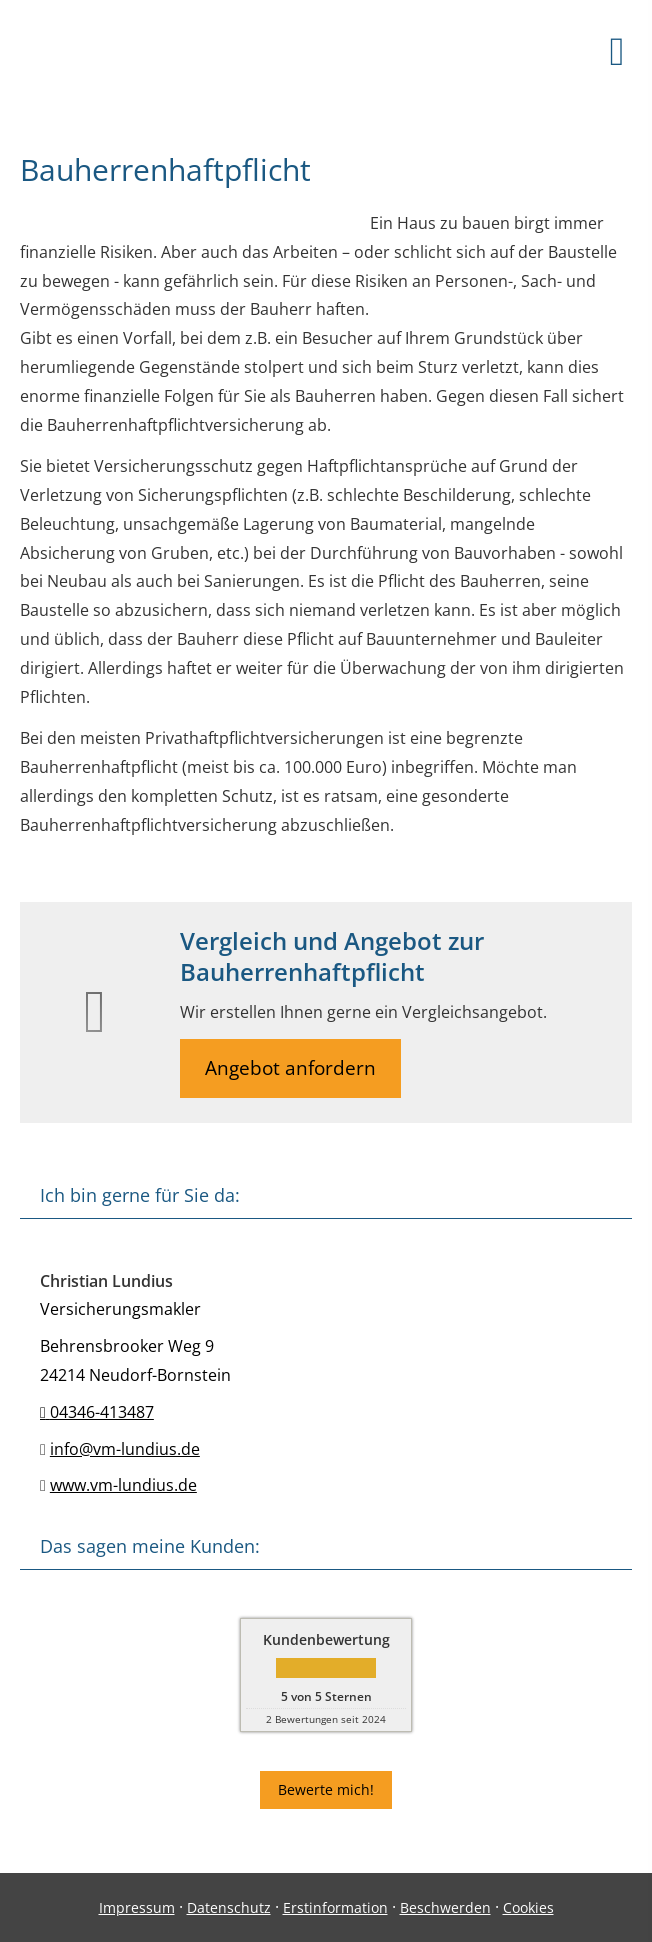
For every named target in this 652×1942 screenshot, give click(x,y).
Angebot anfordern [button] (290, 1068)
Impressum (137, 1907)
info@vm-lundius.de (125, 1449)
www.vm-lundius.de (123, 1485)
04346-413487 (97, 1412)
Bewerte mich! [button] (326, 1789)
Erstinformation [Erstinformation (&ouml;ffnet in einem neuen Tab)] (335, 1907)
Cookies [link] (528, 1907)
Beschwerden (445, 1907)
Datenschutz (229, 1907)
